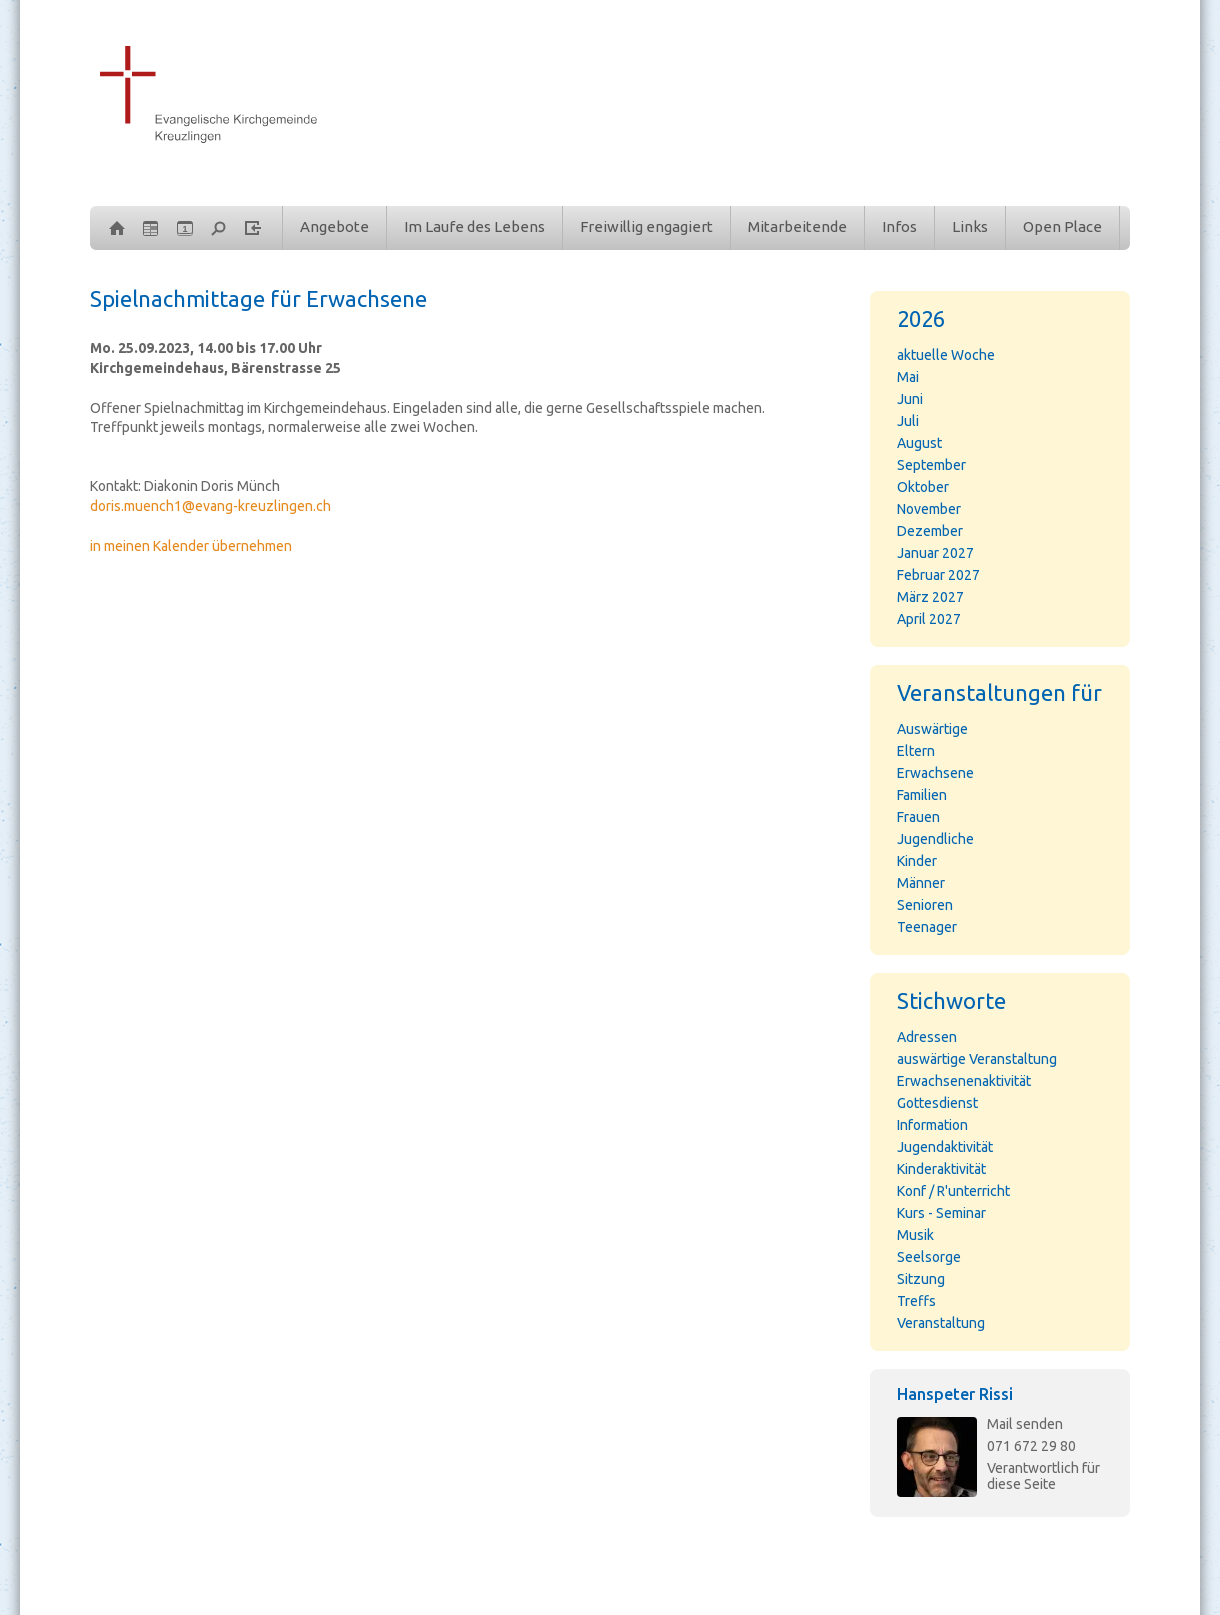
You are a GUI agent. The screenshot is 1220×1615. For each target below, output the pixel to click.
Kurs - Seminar (941, 1213)
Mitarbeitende (797, 226)
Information (932, 1125)
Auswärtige (932, 729)
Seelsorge (929, 1257)
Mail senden (1025, 1424)
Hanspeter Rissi (955, 1394)
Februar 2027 (938, 575)
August (919, 443)
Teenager (927, 927)
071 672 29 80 (1031, 1446)
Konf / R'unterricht (953, 1191)
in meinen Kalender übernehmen (191, 546)
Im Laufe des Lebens (474, 226)
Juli (908, 421)
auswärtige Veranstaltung (977, 1059)
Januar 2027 (935, 553)
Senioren (925, 905)
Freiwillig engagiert (646, 226)
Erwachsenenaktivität (964, 1081)
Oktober (923, 487)
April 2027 (929, 619)
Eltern (916, 751)
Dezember (930, 531)
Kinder (917, 861)
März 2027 (930, 597)
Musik (915, 1235)
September (931, 465)
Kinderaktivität (941, 1169)
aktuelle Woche (946, 355)
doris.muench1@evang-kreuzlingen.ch (210, 506)
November (929, 509)
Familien (922, 795)
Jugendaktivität (945, 1147)
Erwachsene (935, 773)
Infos (899, 226)
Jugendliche (935, 839)
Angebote (334, 226)
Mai (908, 377)
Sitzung (921, 1279)
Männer (921, 883)
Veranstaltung (941, 1323)
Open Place (1062, 226)
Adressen (927, 1037)
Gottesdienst (937, 1103)
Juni (910, 399)
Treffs (916, 1301)
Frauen (918, 817)
